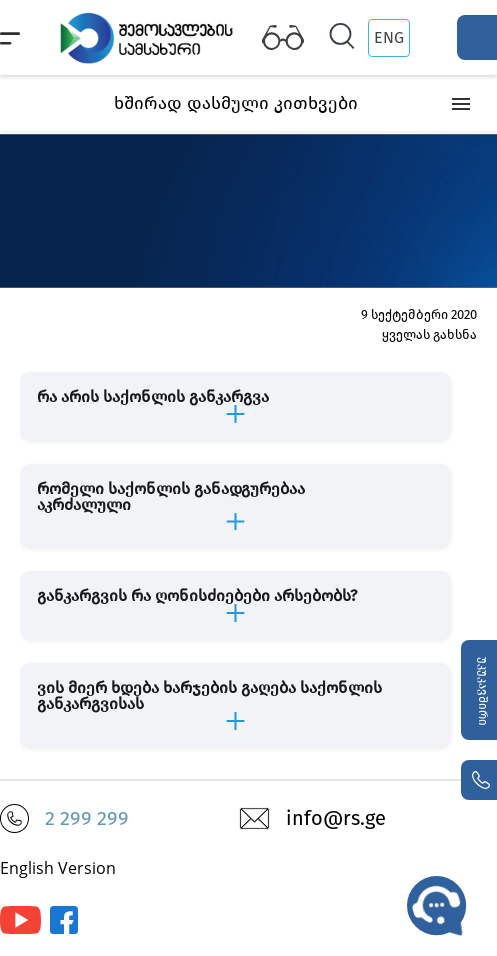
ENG (389, 37)
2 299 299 (87, 818)
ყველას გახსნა (429, 334)
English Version (58, 868)
